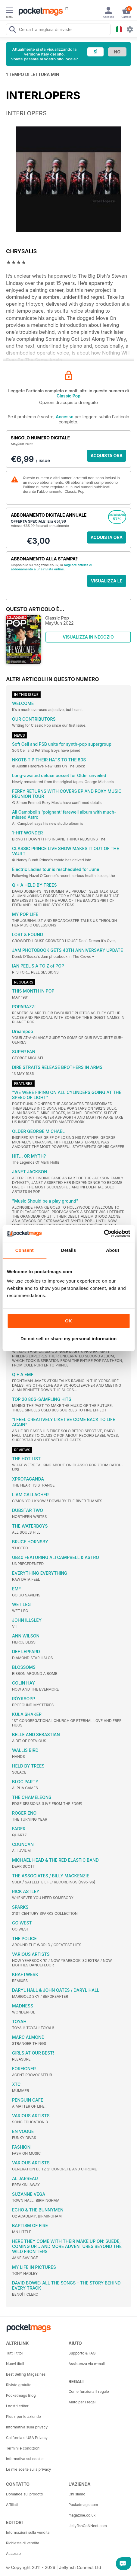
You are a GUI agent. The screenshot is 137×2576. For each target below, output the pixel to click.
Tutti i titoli (14, 2353)
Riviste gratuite (18, 2385)
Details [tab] (68, 1250)
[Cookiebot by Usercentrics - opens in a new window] (103, 1233)
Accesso (64, 416)
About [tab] (112, 1250)
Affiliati (12, 2504)
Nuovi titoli (15, 2363)
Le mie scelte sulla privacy (28, 2469)
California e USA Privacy (27, 2437)
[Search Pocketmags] (12, 30)
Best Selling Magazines (25, 2374)
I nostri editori (18, 2406)
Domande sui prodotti (24, 2494)
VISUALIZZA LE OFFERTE (107, 582)
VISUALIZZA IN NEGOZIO (88, 636)
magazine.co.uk (82, 2515)
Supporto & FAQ (82, 2353)
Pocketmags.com (83, 2504)
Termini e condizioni (23, 2448)
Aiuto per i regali (82, 2402)
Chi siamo (77, 2494)
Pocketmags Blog (21, 2395)
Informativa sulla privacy (27, 2427)
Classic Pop (68, 395)
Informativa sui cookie (25, 2458)
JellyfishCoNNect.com (88, 2525)
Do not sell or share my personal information (68, 1338)
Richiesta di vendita (22, 2543)
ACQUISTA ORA (107, 455)
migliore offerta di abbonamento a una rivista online (51, 567)
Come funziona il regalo (89, 2391)
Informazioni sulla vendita (28, 2532)
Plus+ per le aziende (23, 2416)
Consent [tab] (24, 1250)
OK (68, 1320)
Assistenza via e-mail (87, 2363)
